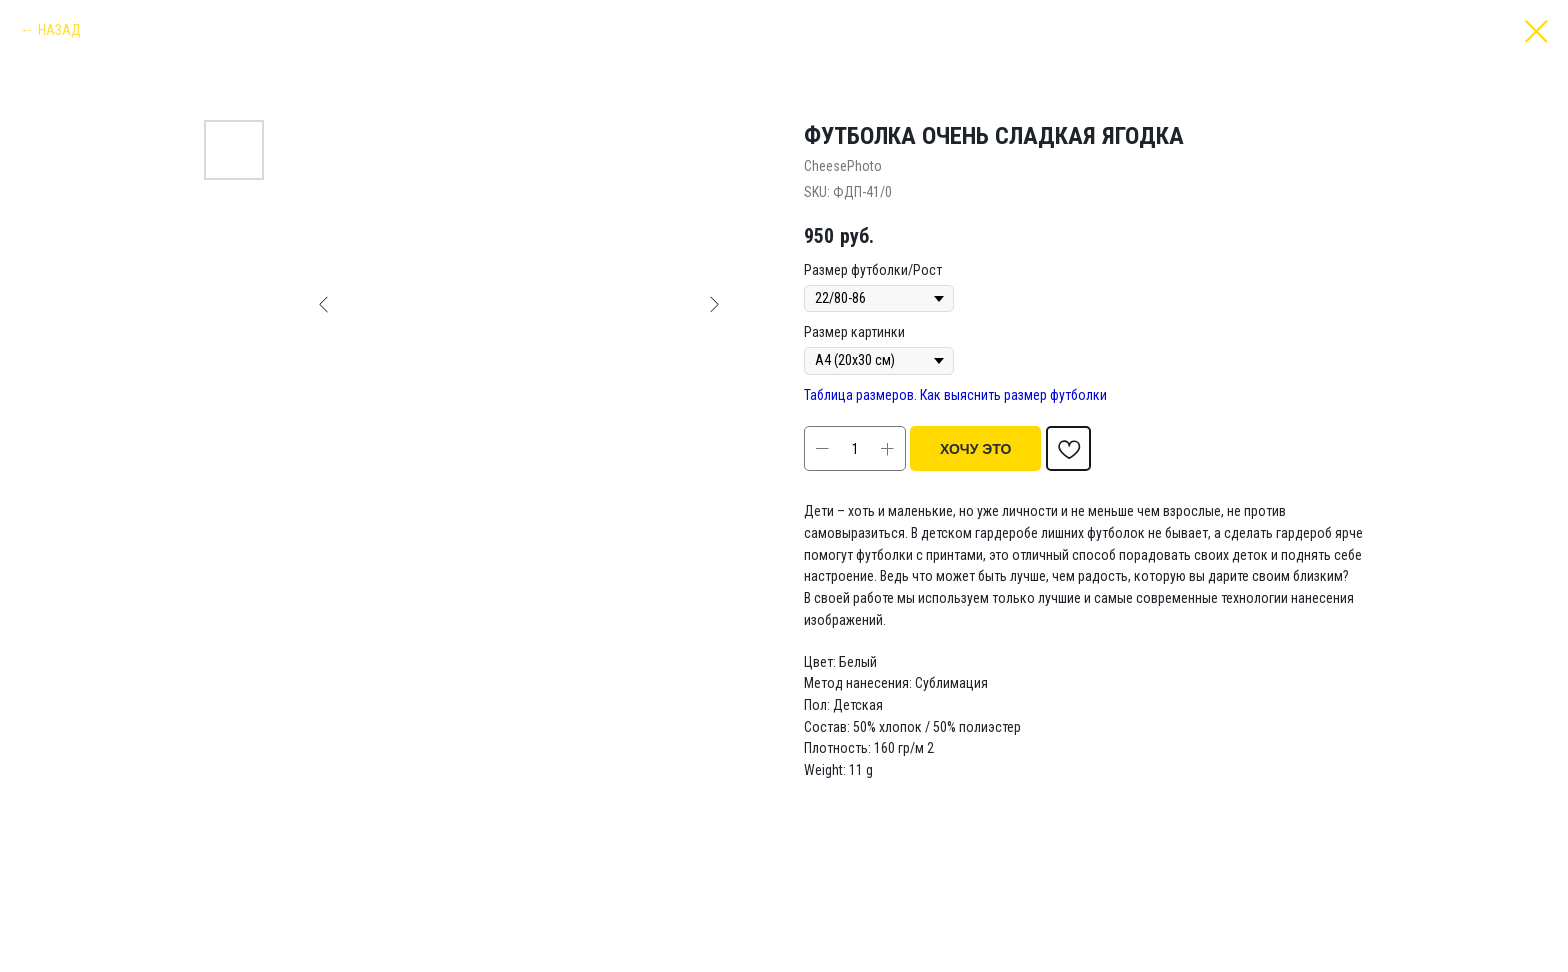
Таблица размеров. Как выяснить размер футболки (955, 395)
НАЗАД (59, 30)
